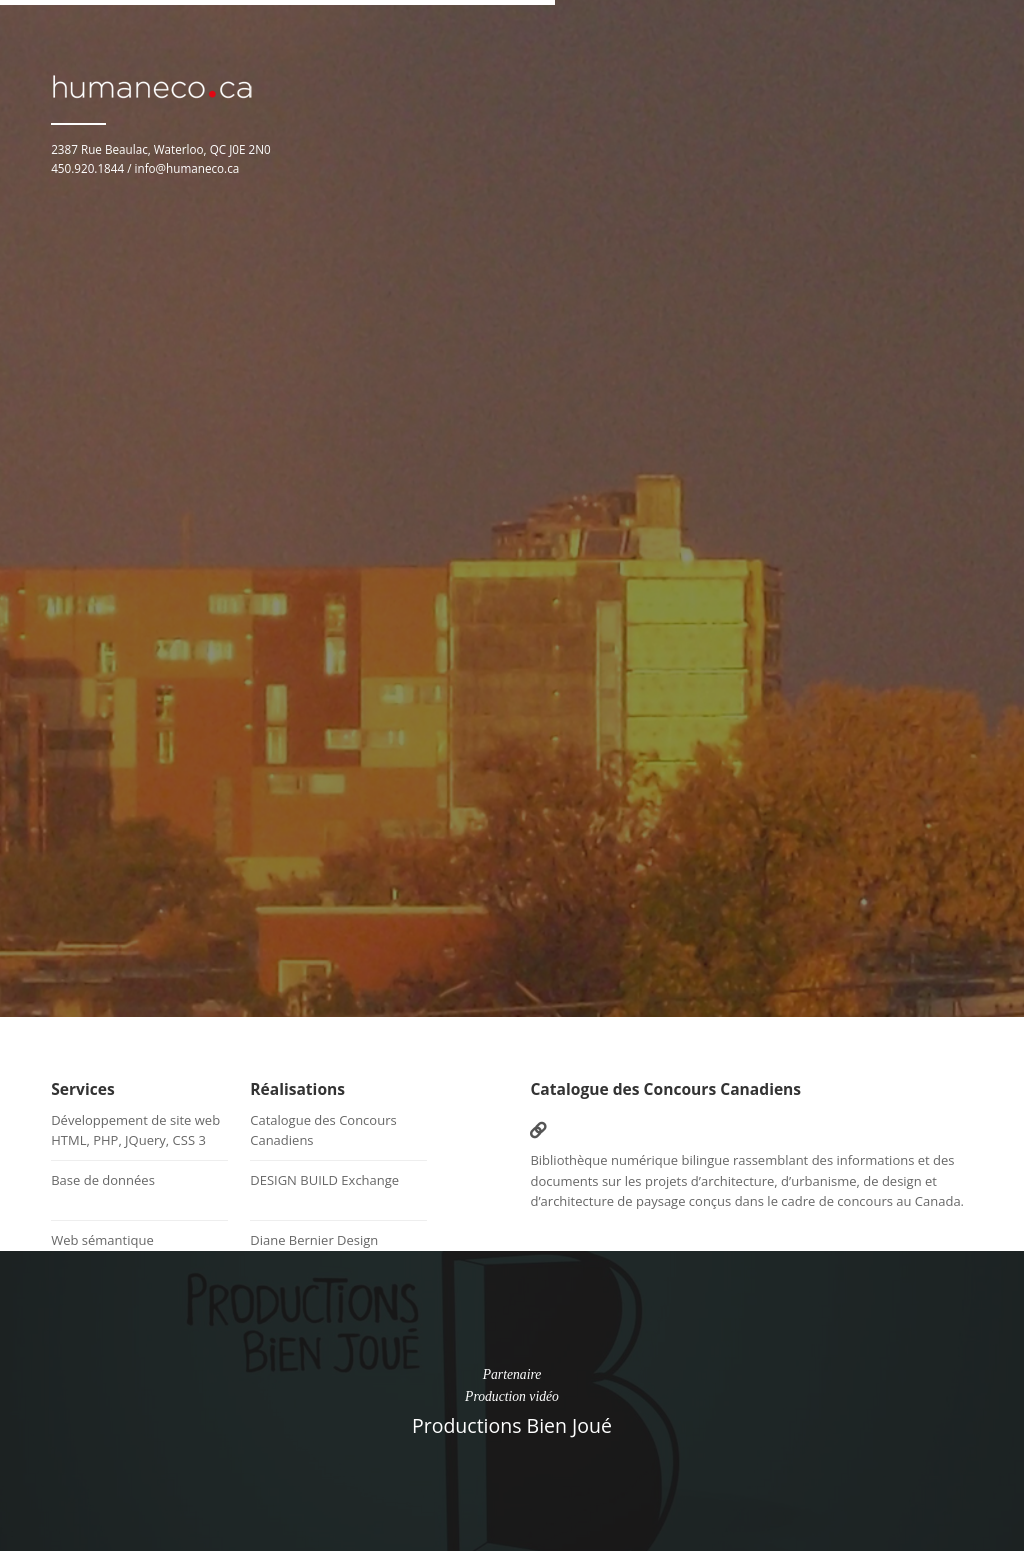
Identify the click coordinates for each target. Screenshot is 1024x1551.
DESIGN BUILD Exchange (324, 1180)
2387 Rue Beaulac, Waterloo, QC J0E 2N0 (161, 149)
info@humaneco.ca (187, 168)
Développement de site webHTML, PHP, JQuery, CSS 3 (135, 1130)
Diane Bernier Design (314, 1240)
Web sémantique (102, 1240)
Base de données (103, 1180)
